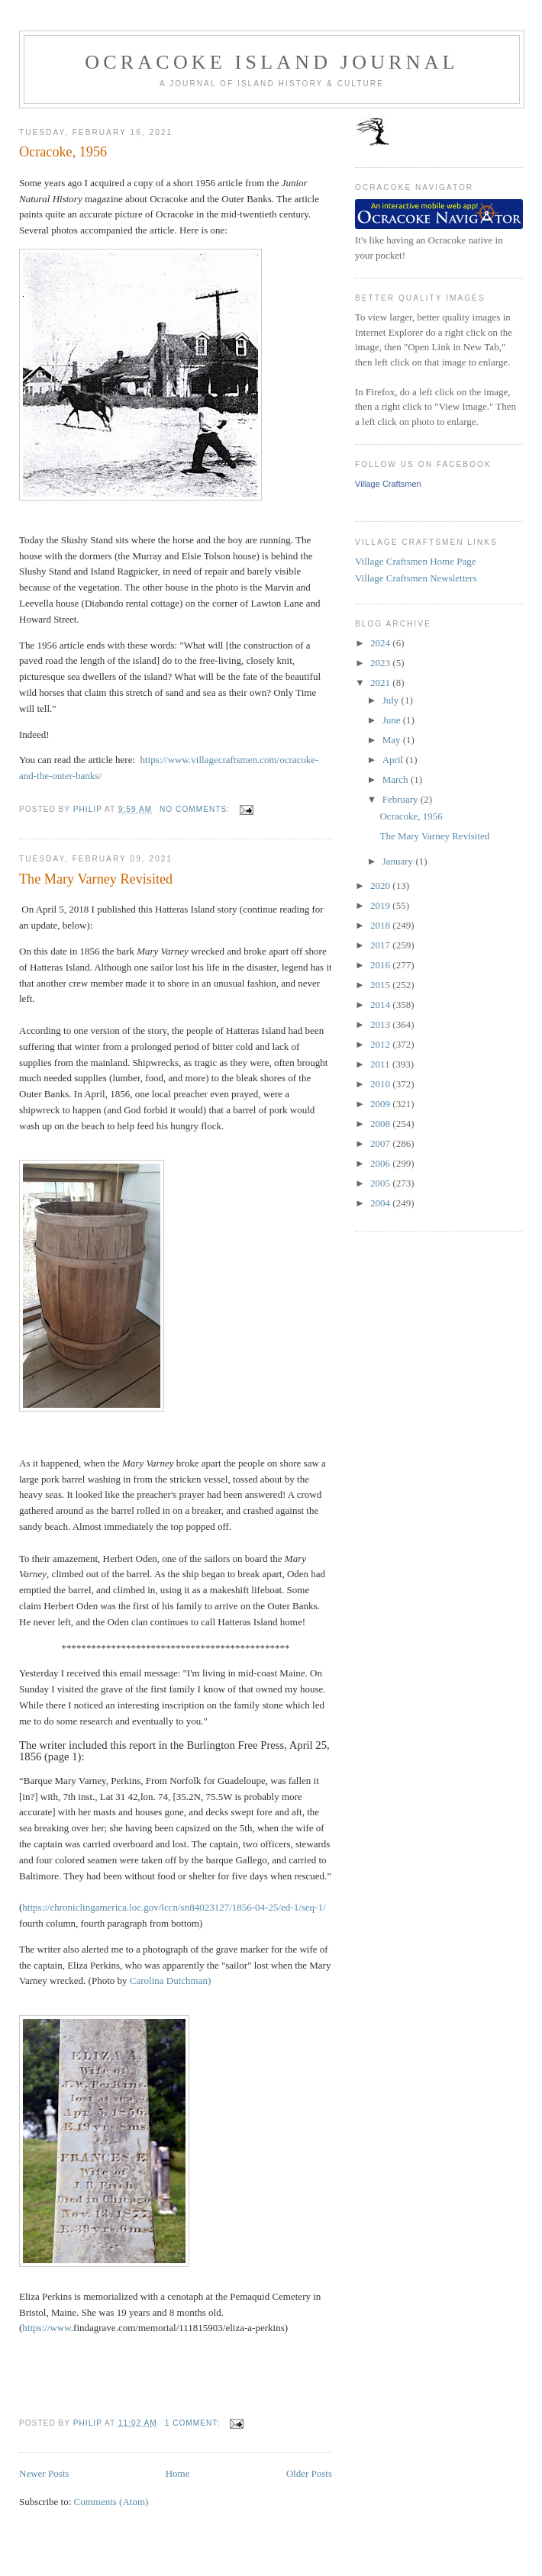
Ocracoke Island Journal (271, 62)
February (401, 799)
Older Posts (309, 2473)
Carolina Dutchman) (170, 1980)
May (392, 739)
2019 (381, 905)
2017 (381, 945)
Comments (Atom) (111, 2501)
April (394, 759)
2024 (381, 643)
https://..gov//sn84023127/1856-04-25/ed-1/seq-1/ (173, 1907)
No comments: (196, 809)
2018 (381, 925)
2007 (381, 1143)
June (392, 720)
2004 (381, 1203)
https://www (46, 2327)
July (392, 700)
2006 (381, 1163)
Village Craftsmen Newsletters (416, 578)
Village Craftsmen (388, 483)
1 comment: (194, 2423)
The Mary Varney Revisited (96, 879)
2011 (381, 1064)
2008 (381, 1123)
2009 (381, 1103)
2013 (381, 1024)
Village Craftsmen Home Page (415, 561)
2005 (381, 1183)
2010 (381, 1084)
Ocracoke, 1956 (63, 151)
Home (178, 2473)
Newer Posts (44, 2473)
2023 (381, 662)
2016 (381, 965)
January (399, 861)
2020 (381, 885)
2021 (381, 682)
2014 (381, 1004)
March (396, 779)
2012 (381, 1044)
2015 (381, 984)
